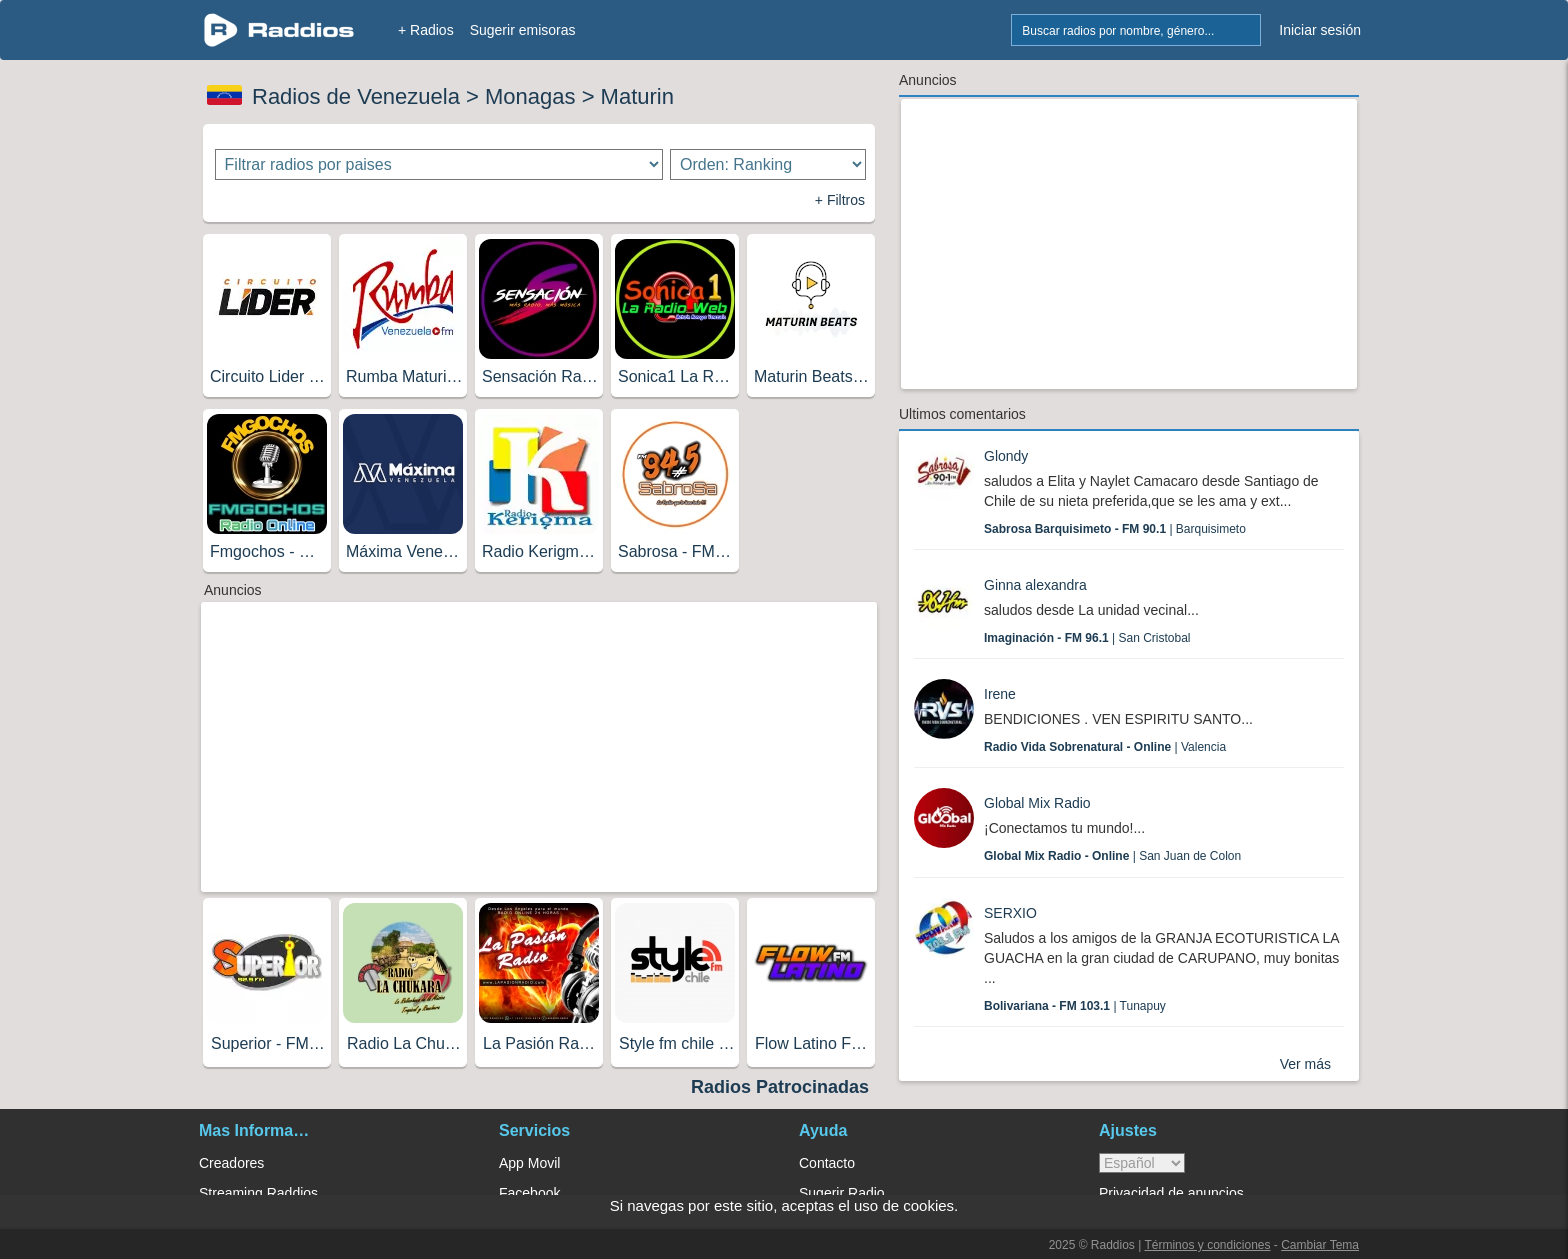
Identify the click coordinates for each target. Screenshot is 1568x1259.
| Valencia (1105, 747)
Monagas (530, 96)
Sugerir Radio (842, 1193)
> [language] (1142, 1163)
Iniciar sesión (1320, 30)
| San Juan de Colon (1112, 856)
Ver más (1305, 1064)
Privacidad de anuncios (1171, 1193)
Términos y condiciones (1207, 1245)
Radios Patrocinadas (780, 1087)
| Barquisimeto (1115, 529)
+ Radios (426, 30)
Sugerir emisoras (523, 30)
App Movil (529, 1163)
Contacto (827, 1163)
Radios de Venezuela (356, 96)
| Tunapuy (1075, 1006)
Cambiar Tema (1320, 1245)
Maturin (637, 96)
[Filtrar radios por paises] (439, 164)
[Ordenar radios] (768, 164)
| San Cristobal (1087, 638)
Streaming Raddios (258, 1193)
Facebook (529, 1193)
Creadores (231, 1163)
